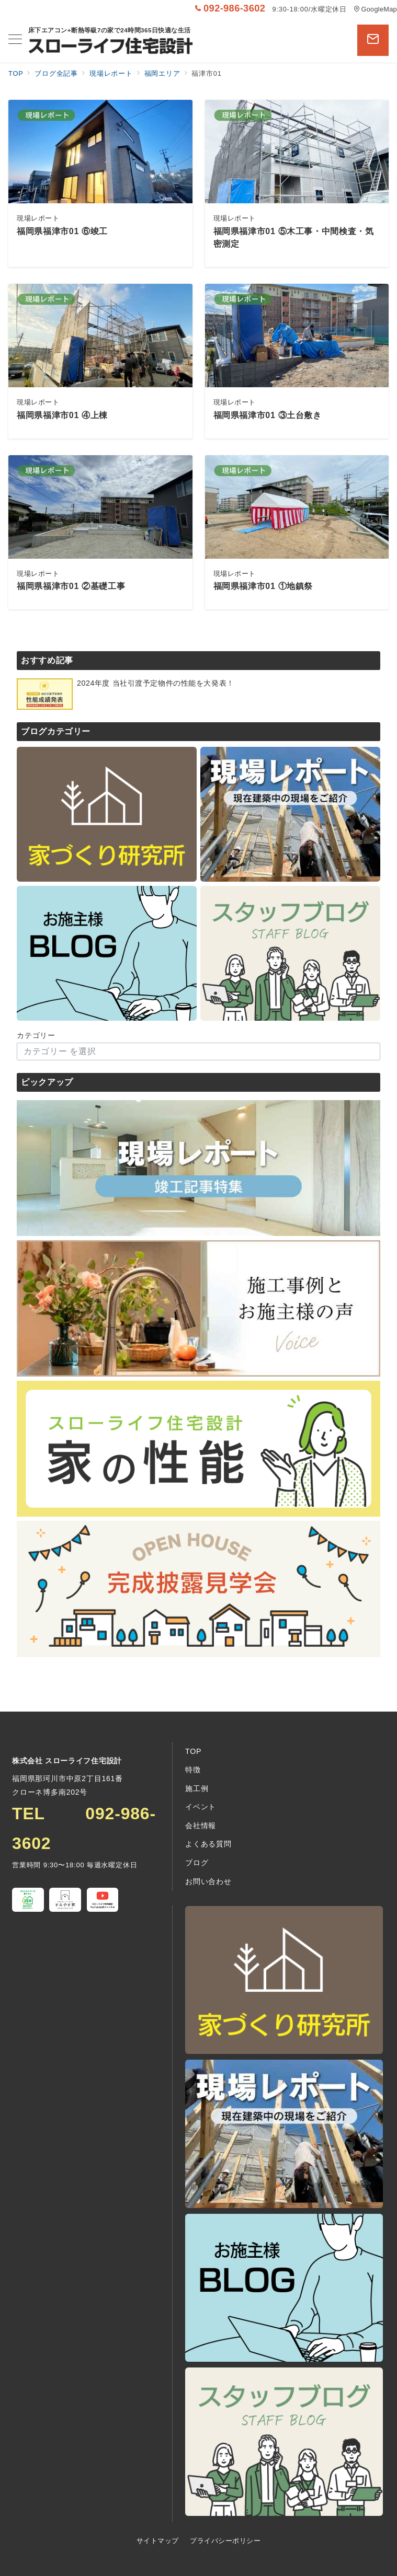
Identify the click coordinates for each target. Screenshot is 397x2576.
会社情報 (200, 1825)
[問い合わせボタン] (373, 40)
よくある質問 (208, 1844)
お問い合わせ (208, 1881)
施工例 (196, 1788)
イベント (200, 1807)
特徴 (193, 1769)
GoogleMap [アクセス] (375, 9)
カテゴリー (36, 1035)
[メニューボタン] (15, 40)
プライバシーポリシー (225, 2541)
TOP (193, 1751)
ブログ (196, 1862)
